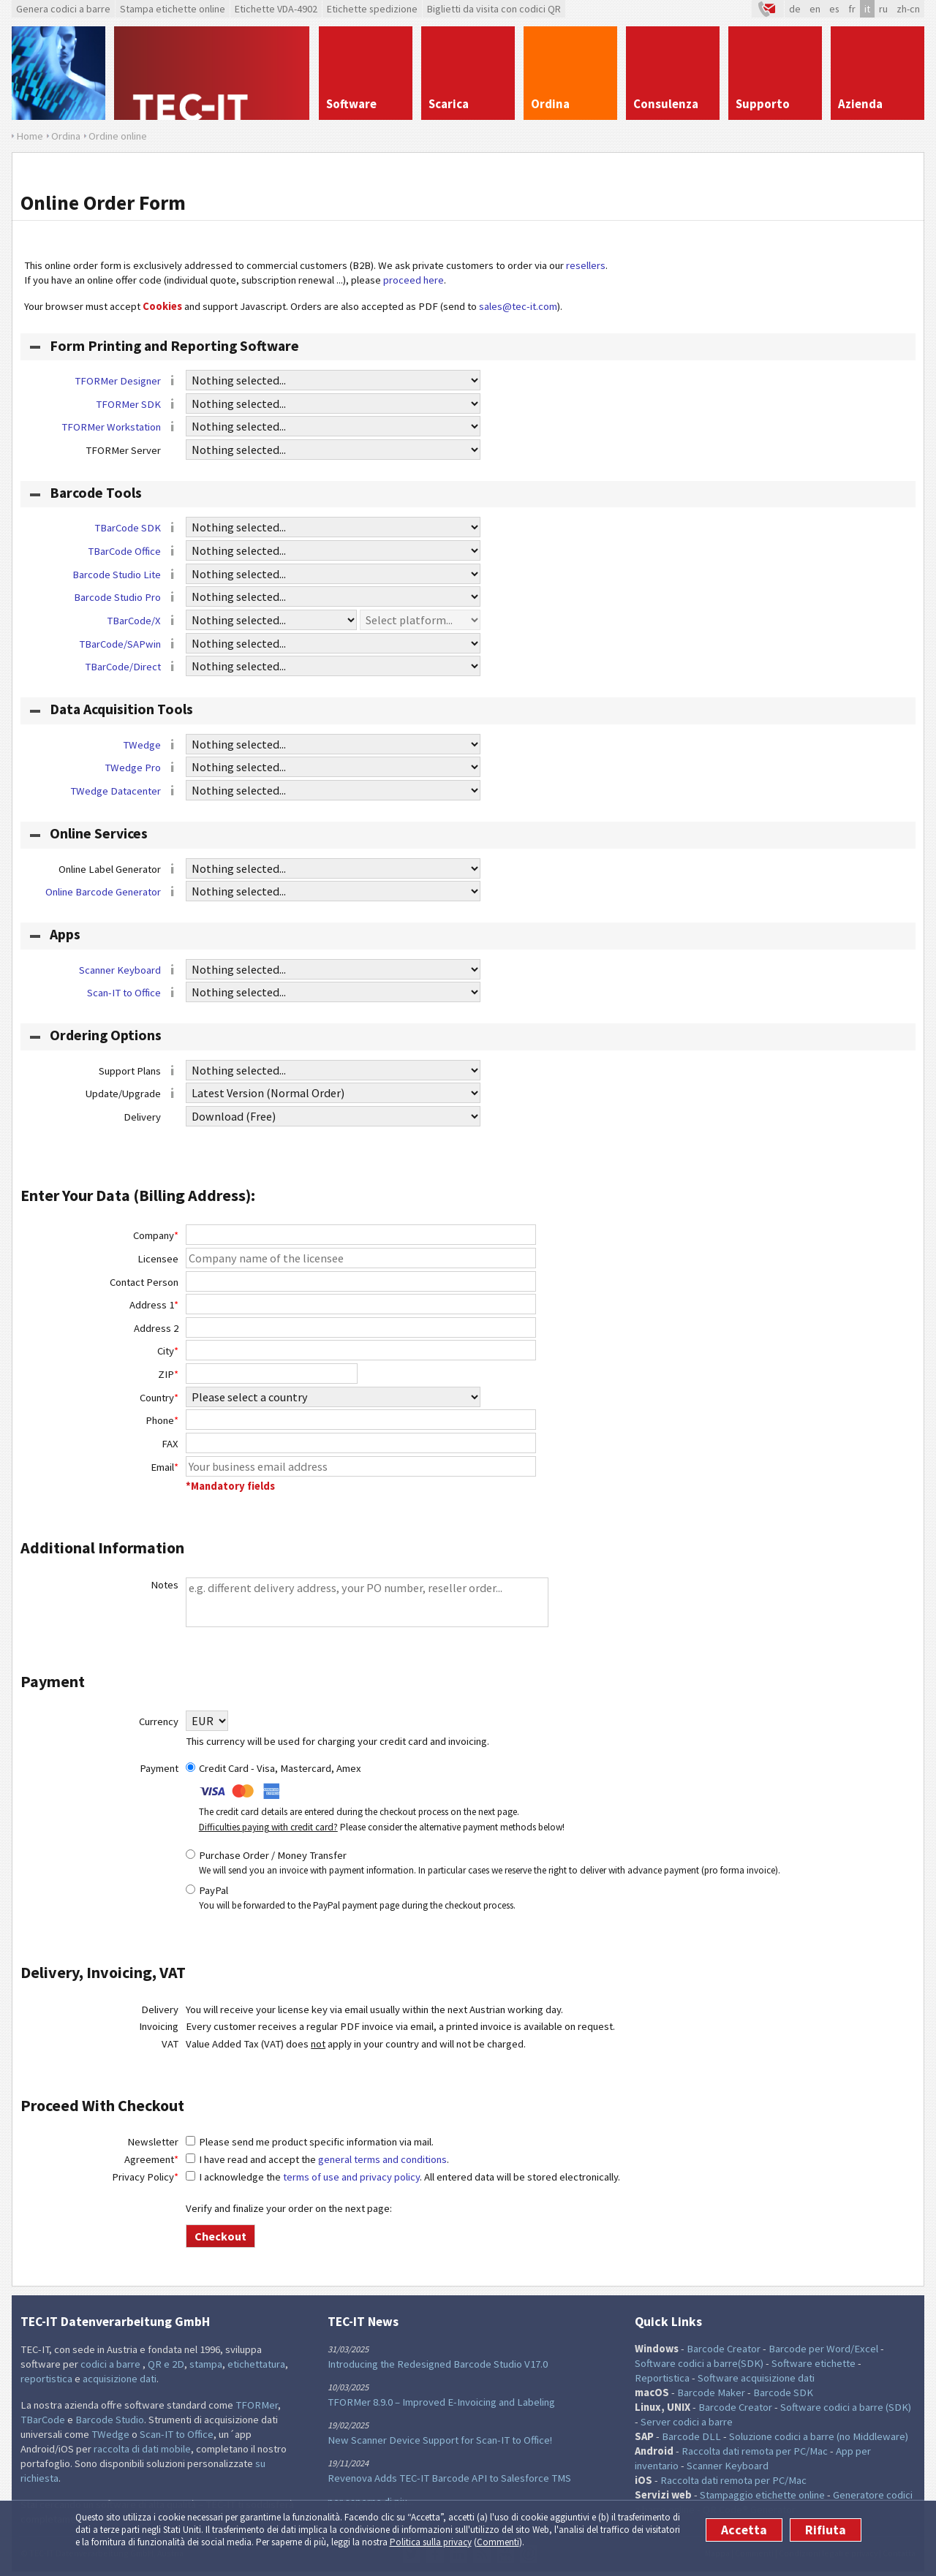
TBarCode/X (134, 620)
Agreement (151, 2159)
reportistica (46, 2378)
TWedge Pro (133, 767)
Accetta (744, 2530)
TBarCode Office (124, 551)
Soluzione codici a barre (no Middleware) (818, 2436)
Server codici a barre (687, 2421)
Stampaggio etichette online (762, 2494)
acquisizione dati (119, 2378)
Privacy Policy (145, 2176)
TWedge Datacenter (115, 791)
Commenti (498, 2542)
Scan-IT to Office (124, 992)
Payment (159, 1768)
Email (164, 1467)
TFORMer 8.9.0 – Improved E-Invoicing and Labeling (441, 2402)
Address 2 (156, 1328)
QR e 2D (166, 2364)
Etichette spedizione (372, 8)
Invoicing (158, 2026)
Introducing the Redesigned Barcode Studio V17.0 (438, 2364)
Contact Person (144, 1282)
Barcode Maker (711, 2392)
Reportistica (662, 2377)
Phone (162, 1420)
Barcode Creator (723, 2348)
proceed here (413, 280)
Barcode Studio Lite (116, 574)
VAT (170, 2043)
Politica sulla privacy (431, 2542)
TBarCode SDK (127, 527)
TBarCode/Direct (123, 666)
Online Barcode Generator (103, 891)
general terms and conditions (382, 2159)
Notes (164, 1584)
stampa (205, 2364)
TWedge (142, 744)
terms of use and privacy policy (351, 2176)
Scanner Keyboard (120, 970)
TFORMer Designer (118, 380)
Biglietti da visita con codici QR (494, 8)
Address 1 (153, 1304)
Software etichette (813, 2363)
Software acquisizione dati (756, 2377)
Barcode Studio (109, 2419)
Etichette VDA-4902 (276, 8)
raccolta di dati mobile (142, 2448)
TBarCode (42, 2419)
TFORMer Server (132, 451)
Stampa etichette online (172, 8)
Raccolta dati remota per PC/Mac (755, 2451)
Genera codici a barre (63, 8)
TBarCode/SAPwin (120, 644)
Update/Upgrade (132, 1094)
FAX (170, 1443)
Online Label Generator (118, 870)
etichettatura (256, 2364)
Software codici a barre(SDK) (699, 2363)
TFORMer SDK (128, 404)
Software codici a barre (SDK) (845, 2407)
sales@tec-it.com (518, 306)
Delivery (151, 1117)
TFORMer (256, 2405)
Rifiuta (825, 2530)
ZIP (168, 1374)
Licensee (157, 1258)
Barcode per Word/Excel (823, 2348)
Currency (158, 1721)
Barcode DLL (691, 2436)
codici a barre (111, 2364)
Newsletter (152, 2141)
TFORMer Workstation (111, 426)
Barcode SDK (783, 2392)
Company (155, 1235)
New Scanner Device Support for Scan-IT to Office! (440, 2440)
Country (159, 1397)
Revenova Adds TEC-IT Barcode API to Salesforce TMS (449, 2478)
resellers (585, 265)
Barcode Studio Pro (117, 597)
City (167, 1350)
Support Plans (139, 1071)
